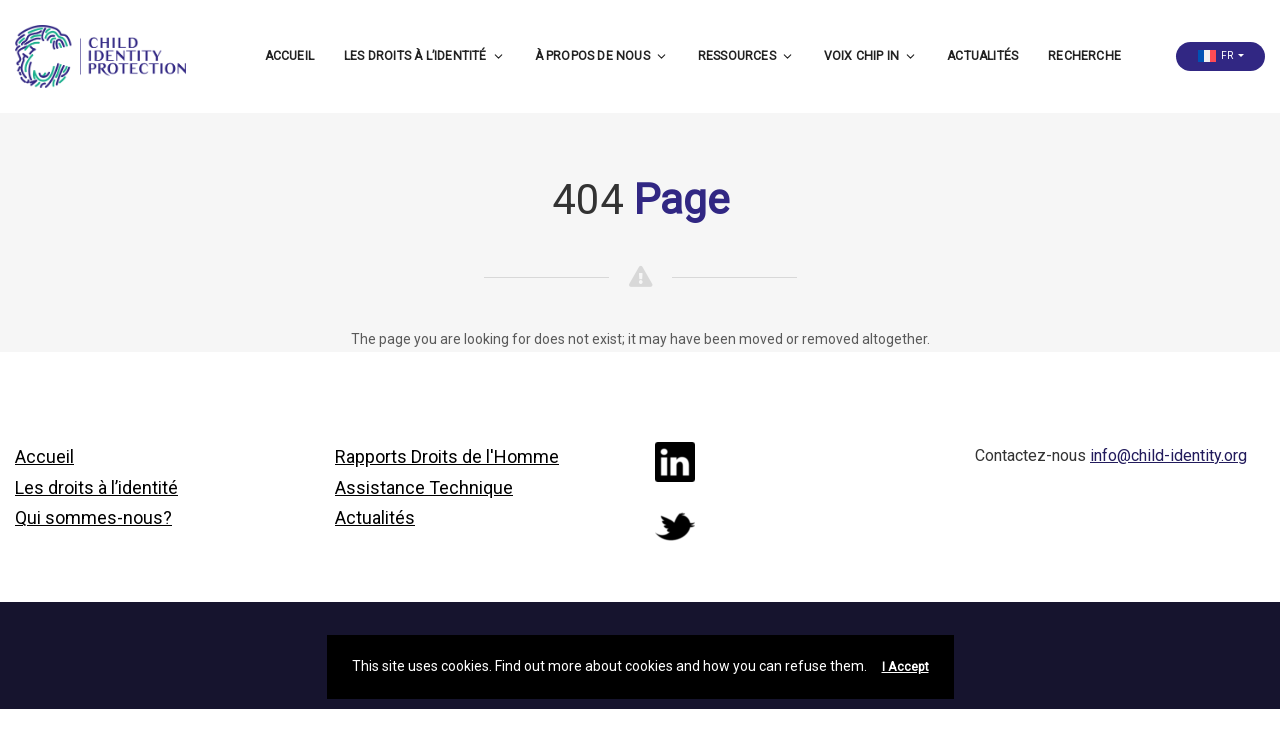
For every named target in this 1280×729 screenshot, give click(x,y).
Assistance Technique (424, 487)
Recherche (1084, 56)
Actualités (982, 56)
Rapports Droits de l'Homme (447, 456)
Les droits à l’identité (424, 56)
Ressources (746, 56)
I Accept (905, 667)
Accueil (289, 56)
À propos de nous (601, 56)
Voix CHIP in (870, 56)
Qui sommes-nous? (93, 517)
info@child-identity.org (1168, 455)
